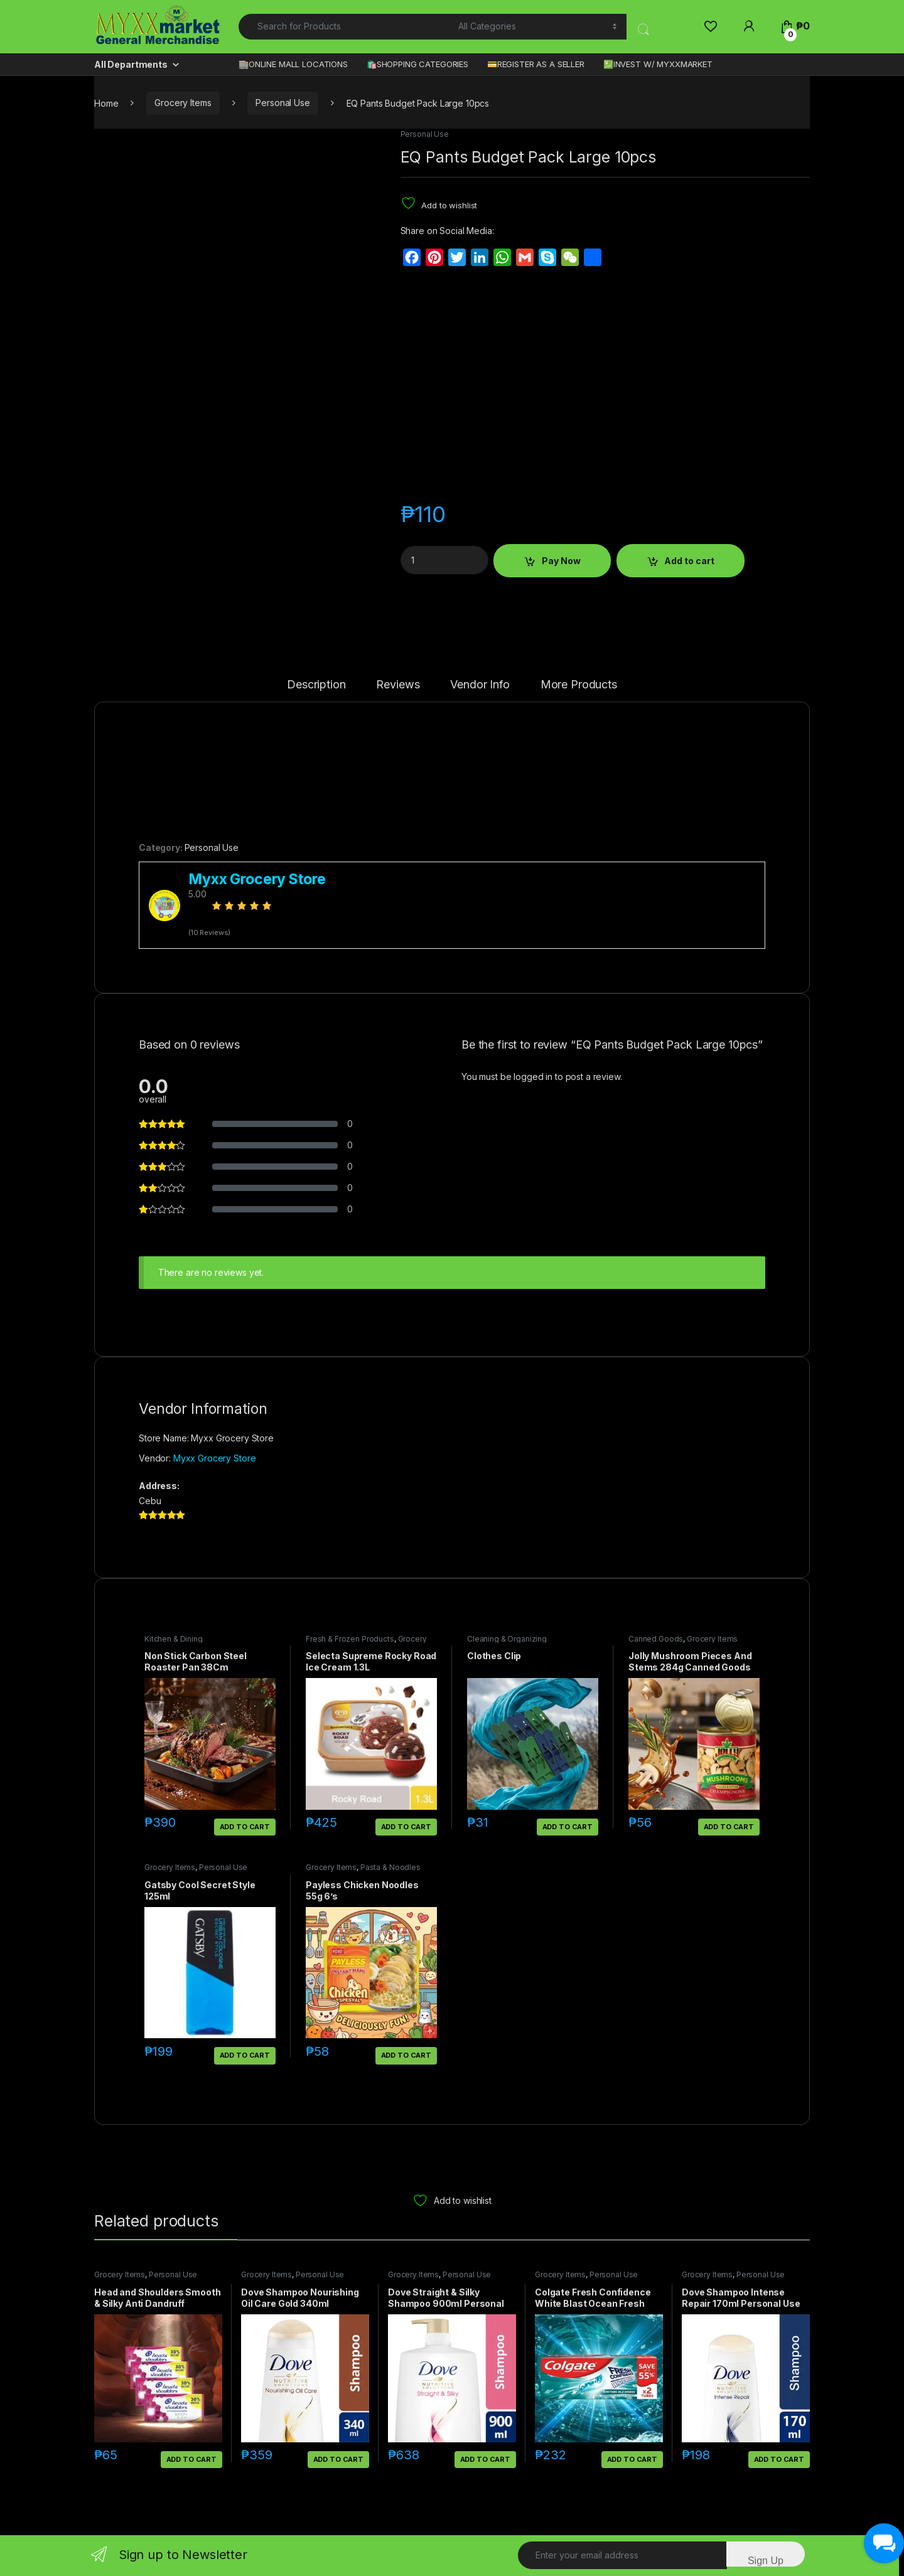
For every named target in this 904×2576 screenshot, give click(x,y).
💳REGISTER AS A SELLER (535, 64)
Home (106, 102)
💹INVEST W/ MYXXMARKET (658, 64)
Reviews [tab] (397, 685)
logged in (533, 1076)
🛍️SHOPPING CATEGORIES (417, 64)
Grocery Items (182, 102)
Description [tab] (316, 685)
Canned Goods (655, 1638)
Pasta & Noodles (390, 1867)
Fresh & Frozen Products (350, 1638)
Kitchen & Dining (173, 1638)
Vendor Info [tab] (479, 685)
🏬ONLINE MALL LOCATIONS (293, 64)
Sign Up (765, 2560)
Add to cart (689, 560)
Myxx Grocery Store (214, 1458)
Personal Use (282, 102)
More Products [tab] (579, 685)
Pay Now (561, 560)
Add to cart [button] (245, 1826)
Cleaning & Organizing (507, 1638)
